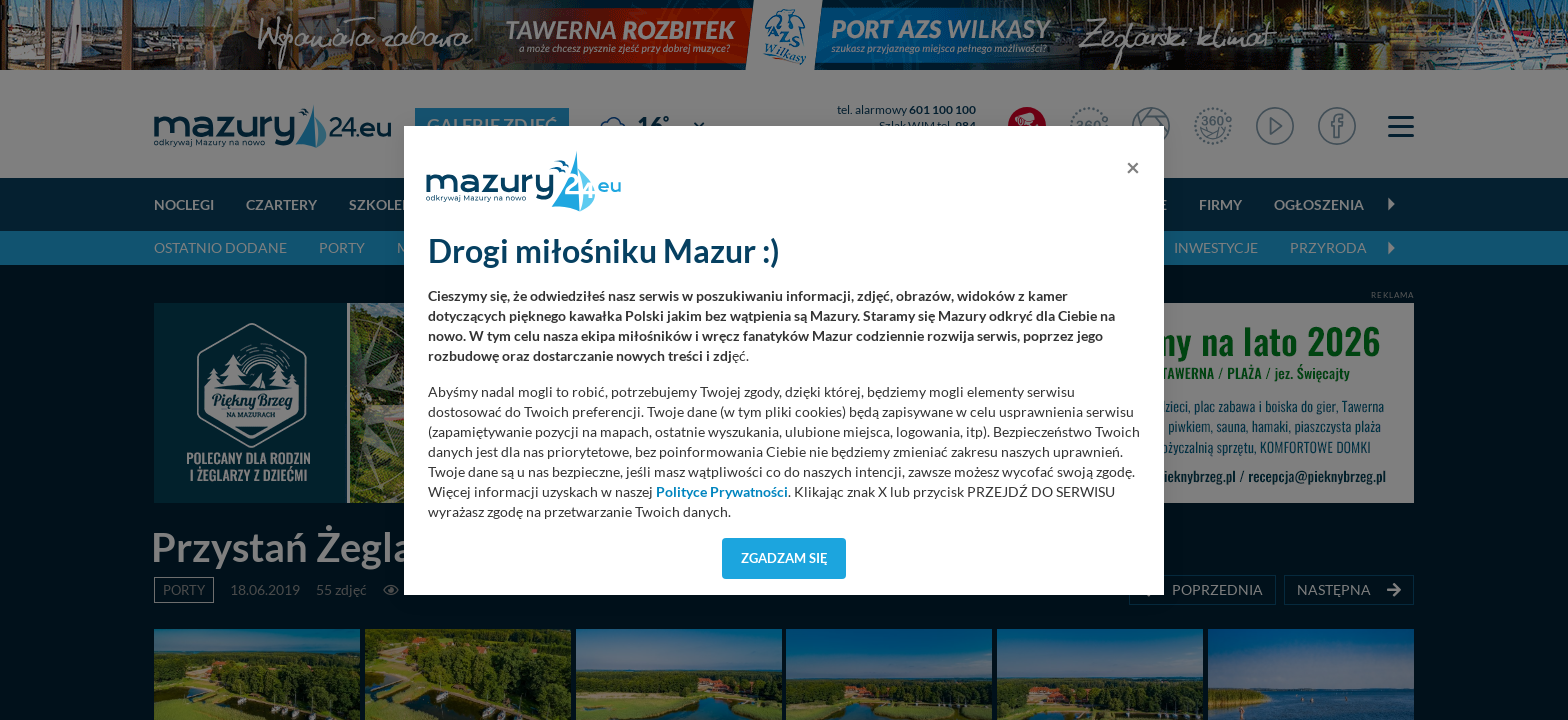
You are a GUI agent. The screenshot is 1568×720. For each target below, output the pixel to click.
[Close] (1133, 167)
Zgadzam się (784, 558)
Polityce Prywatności (722, 492)
